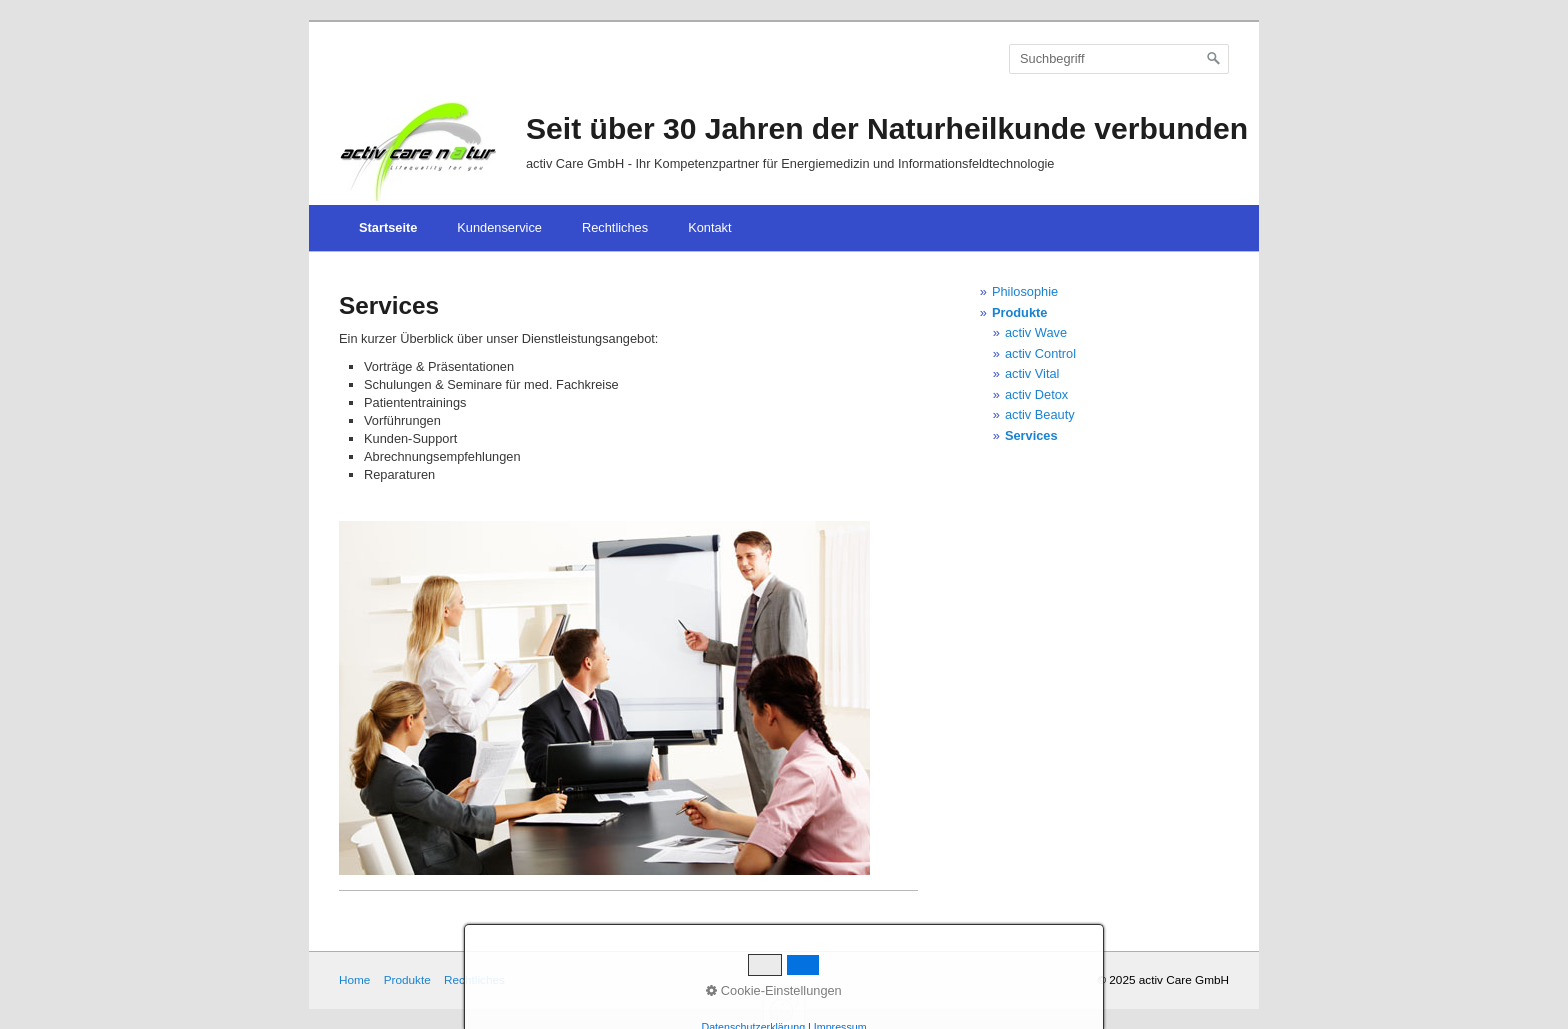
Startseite (388, 227)
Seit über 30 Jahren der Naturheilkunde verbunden (887, 128)
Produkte (1019, 312)
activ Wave (1036, 332)
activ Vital (1032, 373)
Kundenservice (499, 227)
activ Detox (1036, 394)
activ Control (1040, 353)
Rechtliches (615, 227)
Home (354, 979)
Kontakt (709, 227)
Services (1031, 435)
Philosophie (1025, 291)
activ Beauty (1040, 414)
